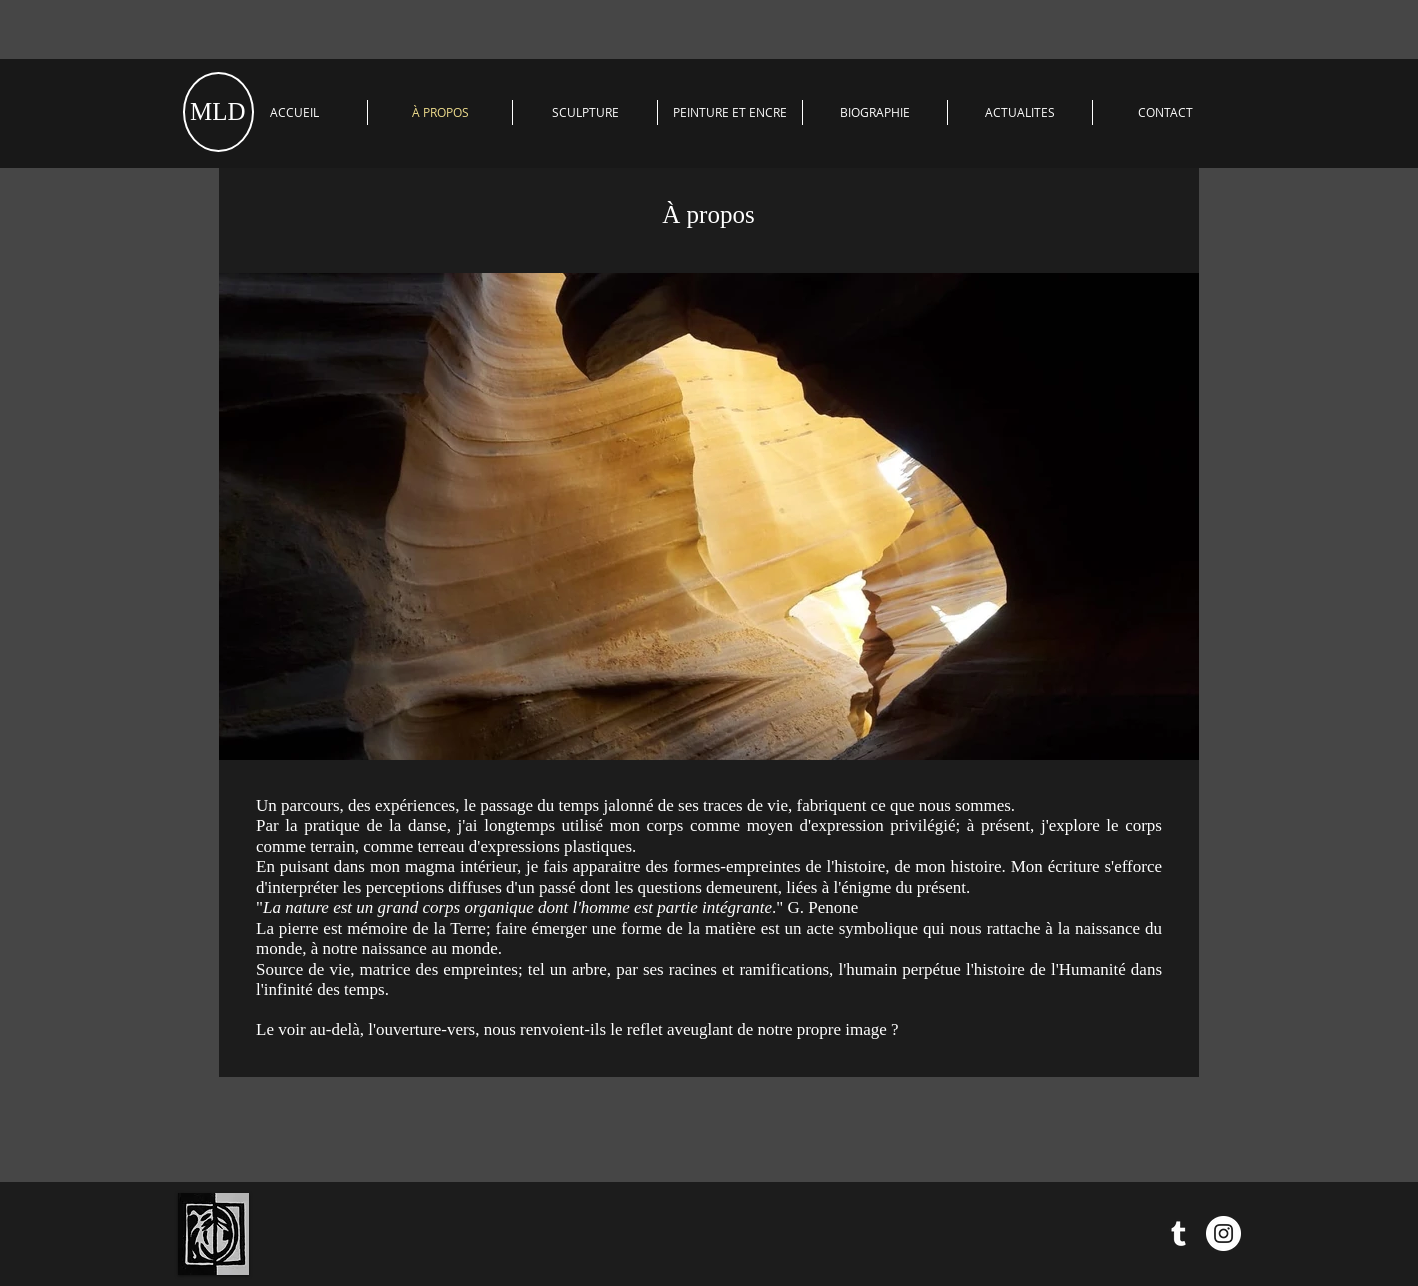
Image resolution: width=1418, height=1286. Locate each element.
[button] (585, 112)
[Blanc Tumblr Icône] (1178, 1233)
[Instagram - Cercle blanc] (1223, 1233)
